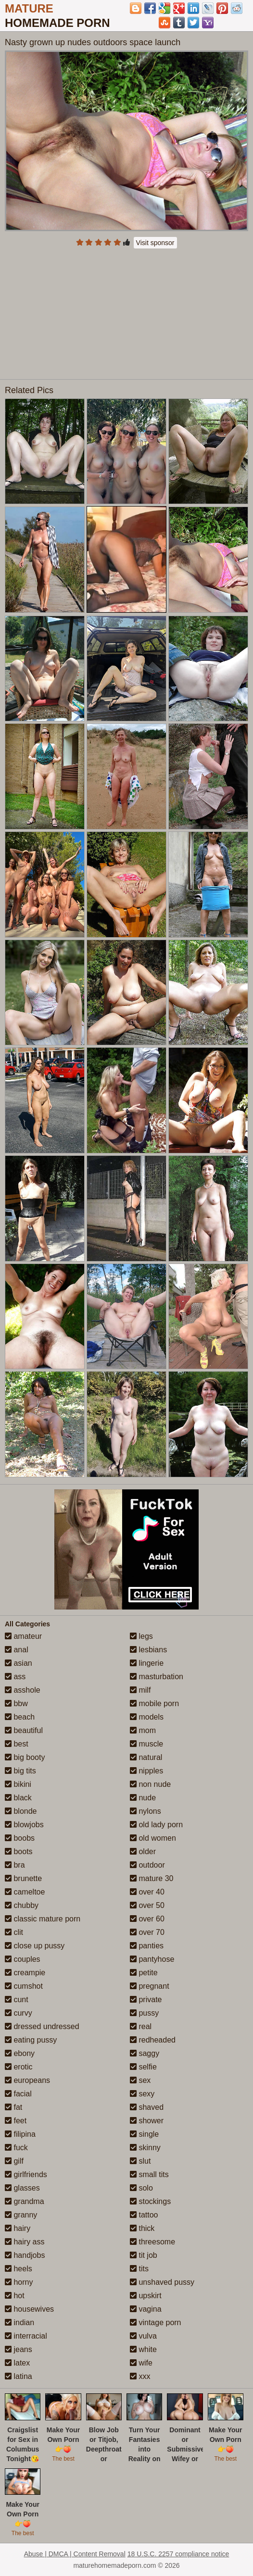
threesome (152, 2242)
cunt (16, 1999)
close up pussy (34, 1946)
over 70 (147, 1932)
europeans (27, 2080)
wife (141, 2363)
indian (19, 2322)
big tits (20, 1771)
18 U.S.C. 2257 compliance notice (178, 2554)
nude (143, 1798)
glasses (22, 2188)
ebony (20, 2053)
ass (15, 1676)
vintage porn (155, 2322)
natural (146, 1757)
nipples (146, 1771)
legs (141, 1636)
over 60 (147, 1919)
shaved (147, 2107)
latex (17, 2363)
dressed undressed (42, 2026)
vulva (143, 2336)
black (18, 1798)
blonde (21, 1811)
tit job (143, 2255)
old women (153, 1838)
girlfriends (26, 2174)
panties (147, 1946)
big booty (25, 1757)
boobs (20, 1838)
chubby (21, 1905)
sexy (142, 2094)
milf (140, 1690)
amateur (23, 1636)
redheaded (153, 2040)
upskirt (146, 2295)
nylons (145, 1811)
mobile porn (154, 1703)
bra (15, 1865)
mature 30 (151, 1878)
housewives (29, 2309)
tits (139, 2269)
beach (20, 1717)
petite (144, 1973)
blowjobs (24, 1825)
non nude (150, 1784)
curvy (18, 2013)
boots (19, 1851)
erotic (19, 2067)
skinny (145, 2147)
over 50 (147, 1905)
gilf (14, 2161)
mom (143, 1730)
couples (22, 1959)
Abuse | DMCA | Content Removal (75, 2554)
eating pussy (31, 2040)
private (146, 1999)
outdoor (147, 1865)
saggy (144, 2053)
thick (142, 2228)
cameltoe (25, 1892)
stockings (150, 2201)
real (141, 2026)
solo (141, 2188)
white (143, 2349)
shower (147, 2121)
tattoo (144, 2215)
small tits (149, 2174)
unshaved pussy (162, 2282)
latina (18, 2376)
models (147, 1717)
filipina (20, 2134)
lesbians (148, 1650)
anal (16, 1650)
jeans (18, 2349)
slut (140, 2161)
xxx (140, 2376)
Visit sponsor (155, 243)
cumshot (24, 1986)
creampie (25, 1973)
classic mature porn (42, 1919)
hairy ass (24, 2242)
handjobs (25, 2255)
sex (140, 2080)
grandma (24, 2201)
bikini (18, 1784)
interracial (26, 2336)
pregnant (149, 1986)
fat (13, 2107)
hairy (17, 2228)
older (143, 1851)
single (144, 2134)
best (16, 1744)
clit (14, 1932)
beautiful (24, 1730)
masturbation (156, 1676)
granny (21, 2215)
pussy (144, 2013)
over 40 (147, 1892)
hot (15, 2295)
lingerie (147, 1663)
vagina (146, 2309)
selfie (143, 2067)
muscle (146, 1744)
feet (15, 2121)
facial (18, 2094)
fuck (16, 2147)
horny (19, 2282)
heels (18, 2269)
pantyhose (152, 1959)
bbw (16, 1703)
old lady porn (156, 1825)
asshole (22, 1690)
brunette (23, 1878)
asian (18, 1663)
